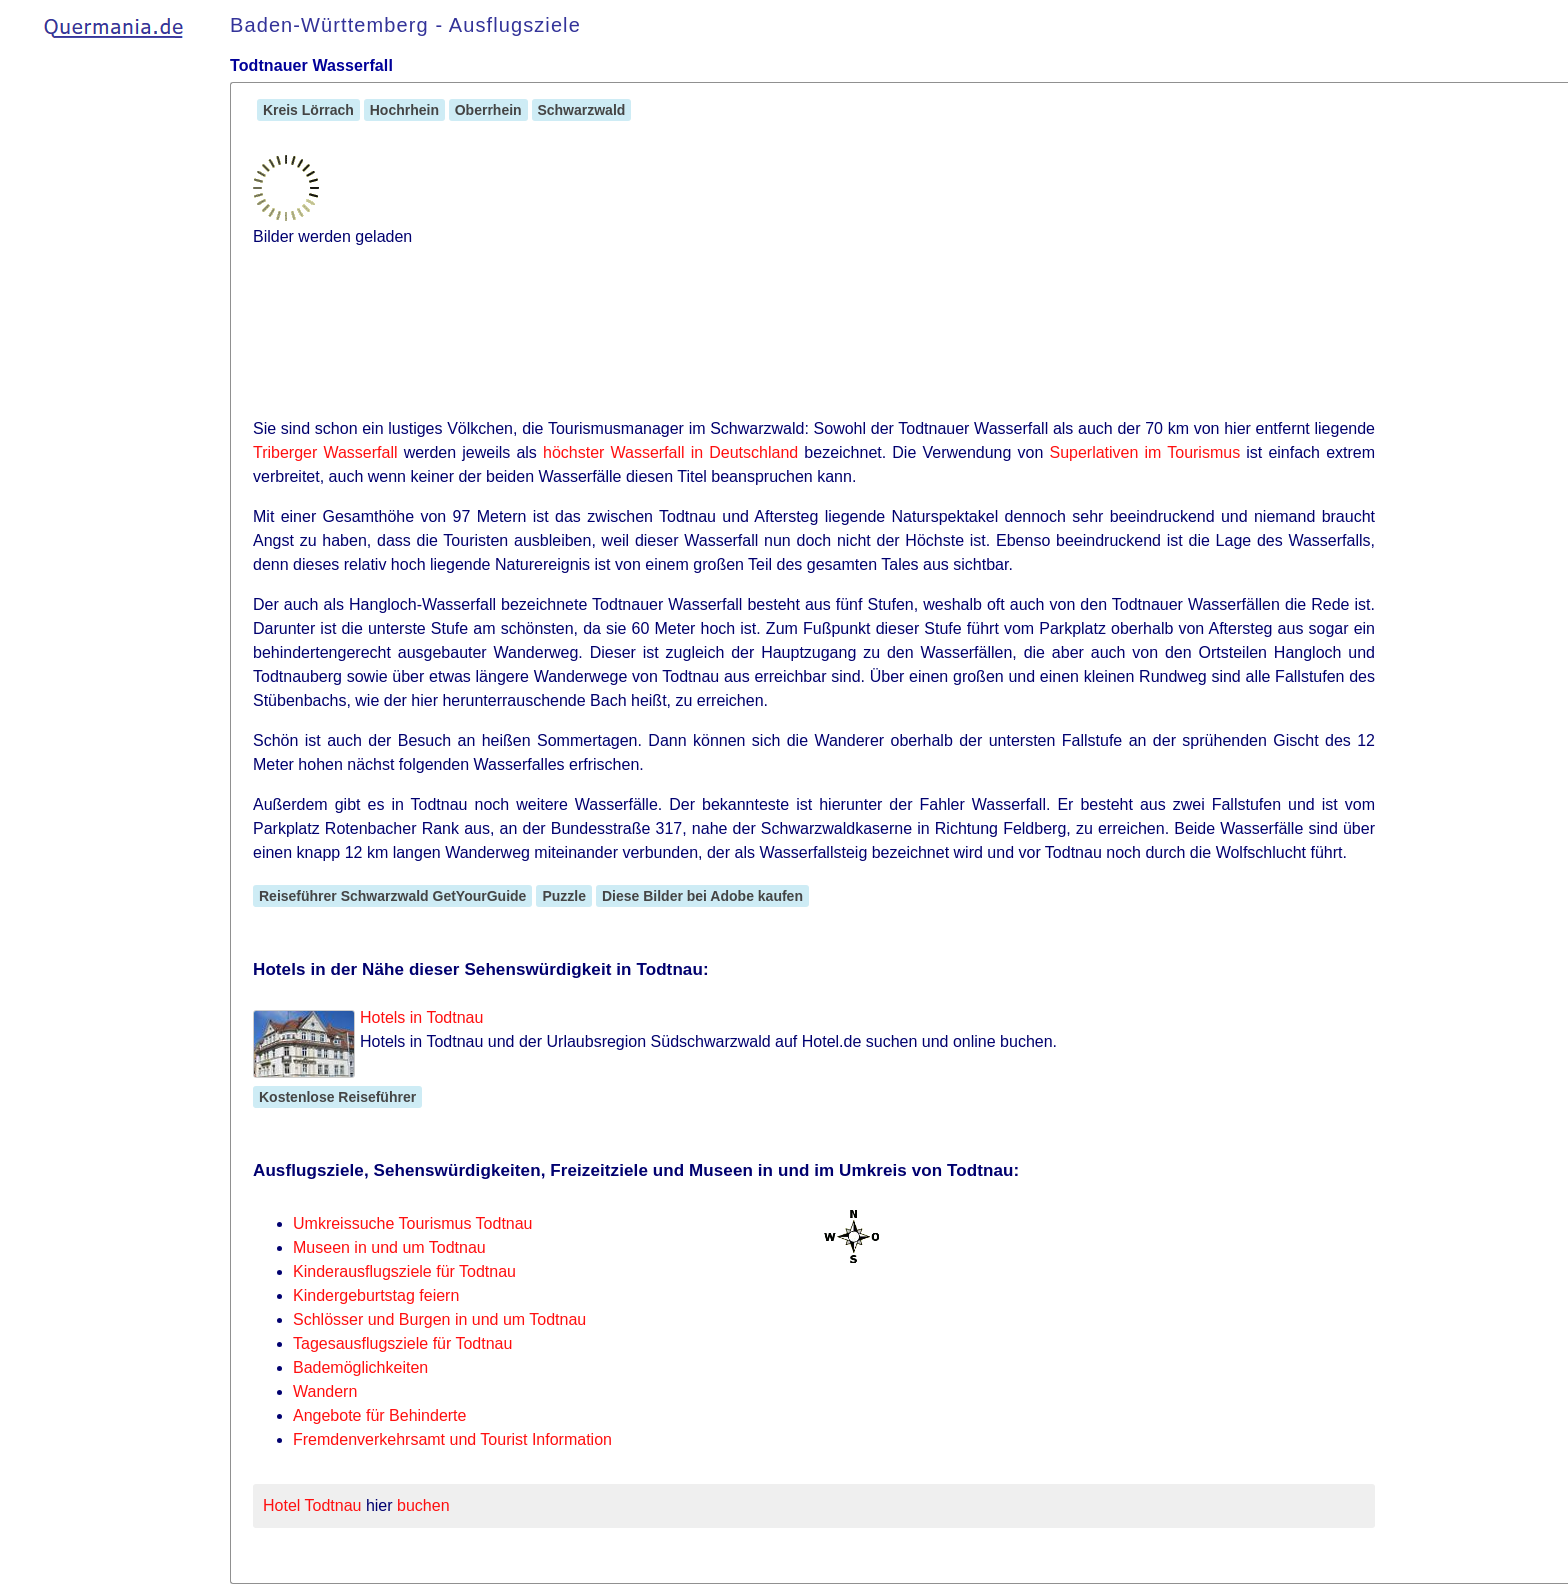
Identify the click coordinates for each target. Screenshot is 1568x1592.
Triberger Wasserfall (325, 452)
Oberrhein (488, 110)
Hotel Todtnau (312, 1505)
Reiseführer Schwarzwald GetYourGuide (392, 896)
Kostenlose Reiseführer (337, 1097)
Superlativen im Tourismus (1144, 452)
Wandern (325, 1391)
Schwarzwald (582, 110)
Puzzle (564, 896)
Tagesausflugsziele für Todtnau (402, 1343)
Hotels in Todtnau (421, 1017)
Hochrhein (404, 110)
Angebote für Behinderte (379, 1415)
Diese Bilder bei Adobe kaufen (702, 896)
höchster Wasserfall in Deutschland (670, 452)
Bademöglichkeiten (360, 1367)
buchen (423, 1505)
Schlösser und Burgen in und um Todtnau (439, 1319)
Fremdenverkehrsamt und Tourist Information (452, 1439)
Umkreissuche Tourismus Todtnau (413, 1223)
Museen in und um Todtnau (389, 1247)
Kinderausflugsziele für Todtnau (404, 1271)
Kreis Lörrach (308, 110)
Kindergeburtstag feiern (376, 1295)
